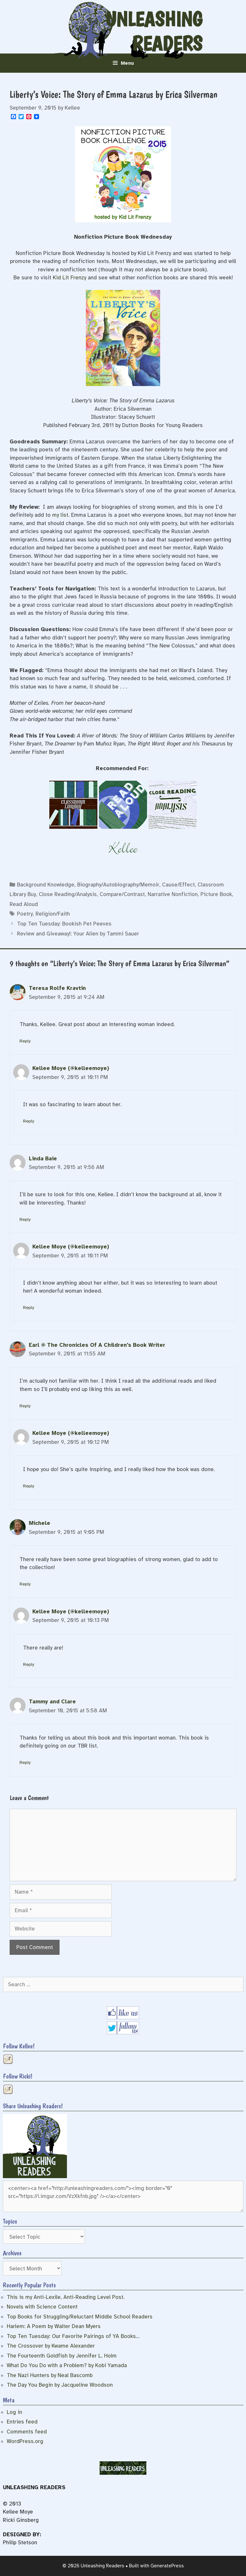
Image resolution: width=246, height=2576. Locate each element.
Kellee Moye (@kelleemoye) (70, 1068)
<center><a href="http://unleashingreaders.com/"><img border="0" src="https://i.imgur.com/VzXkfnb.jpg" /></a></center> (123, 2196)
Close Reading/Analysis (68, 894)
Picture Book (216, 894)
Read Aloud (24, 904)
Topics (10, 2221)
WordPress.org (25, 2441)
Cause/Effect (178, 884)
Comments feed (27, 2431)
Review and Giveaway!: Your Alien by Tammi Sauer (78, 933)
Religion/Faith (53, 913)
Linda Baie (43, 1158)
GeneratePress (167, 2566)
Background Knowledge (45, 884)
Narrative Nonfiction (173, 894)
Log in (14, 2412)
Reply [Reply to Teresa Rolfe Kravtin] (25, 1041)
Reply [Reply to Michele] (25, 1584)
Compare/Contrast (122, 894)
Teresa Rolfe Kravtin (57, 988)
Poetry (25, 913)
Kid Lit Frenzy (69, 277)
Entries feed (22, 2421)
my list (60, 515)
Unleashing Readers (153, 31)
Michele (39, 1523)
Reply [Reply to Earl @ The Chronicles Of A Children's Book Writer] (25, 1406)
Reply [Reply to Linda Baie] (25, 1219)
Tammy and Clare (52, 1701)
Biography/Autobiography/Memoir (118, 884)
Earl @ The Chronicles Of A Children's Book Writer (97, 1345)
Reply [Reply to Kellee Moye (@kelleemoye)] (28, 1121)
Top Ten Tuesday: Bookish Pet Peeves (64, 923)
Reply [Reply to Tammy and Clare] (25, 1762)
